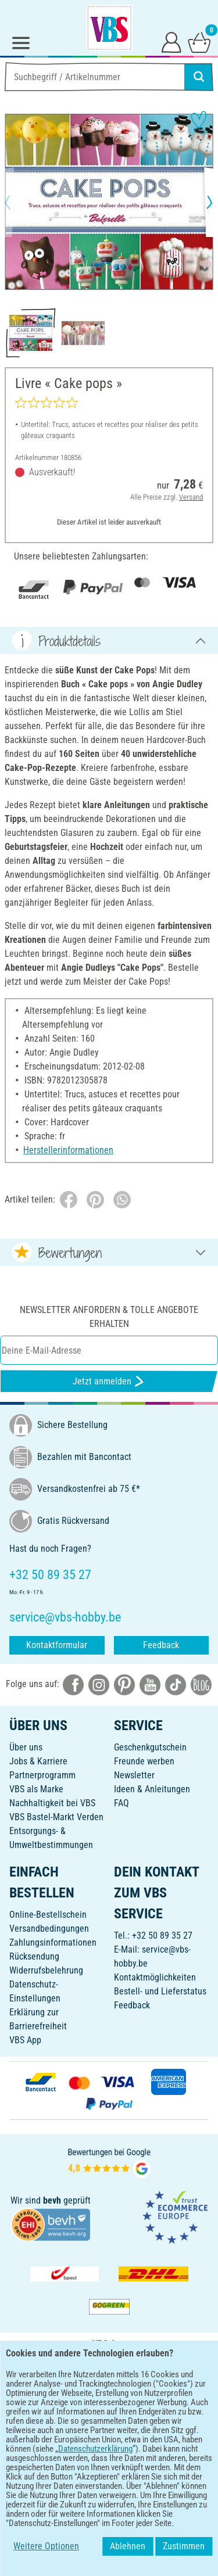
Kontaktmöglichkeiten (155, 1977)
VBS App (25, 2040)
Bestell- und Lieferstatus (160, 1991)
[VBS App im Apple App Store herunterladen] (149, 2397)
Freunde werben (144, 1761)
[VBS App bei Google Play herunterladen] (70, 2397)
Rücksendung (34, 1956)
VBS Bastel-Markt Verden (56, 1816)
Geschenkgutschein (150, 1747)
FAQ (121, 1803)
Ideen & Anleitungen (152, 1789)
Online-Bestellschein (48, 1914)
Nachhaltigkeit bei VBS (52, 1803)
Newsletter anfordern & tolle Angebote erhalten (109, 1316)
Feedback (161, 1645)
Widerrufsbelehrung (46, 1970)
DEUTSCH (108, 2435)
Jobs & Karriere (38, 1761)
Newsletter (134, 1775)
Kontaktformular (56, 1645)
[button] (17, 202)
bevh (52, 2200)
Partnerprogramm (42, 1775)
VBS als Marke (36, 1789)
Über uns (25, 1747)
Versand (191, 496)
